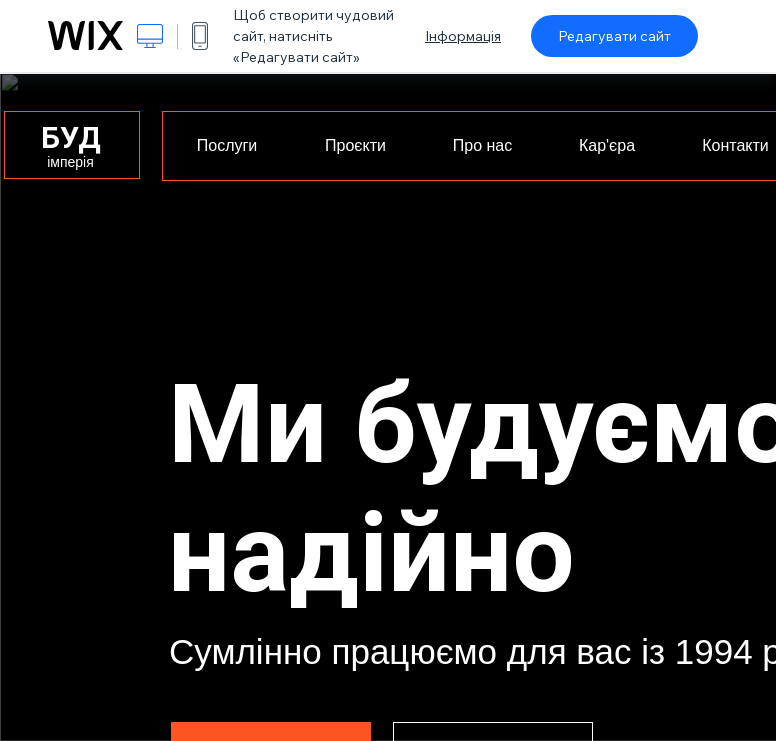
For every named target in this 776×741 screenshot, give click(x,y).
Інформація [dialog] (463, 36)
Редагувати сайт (614, 36)
